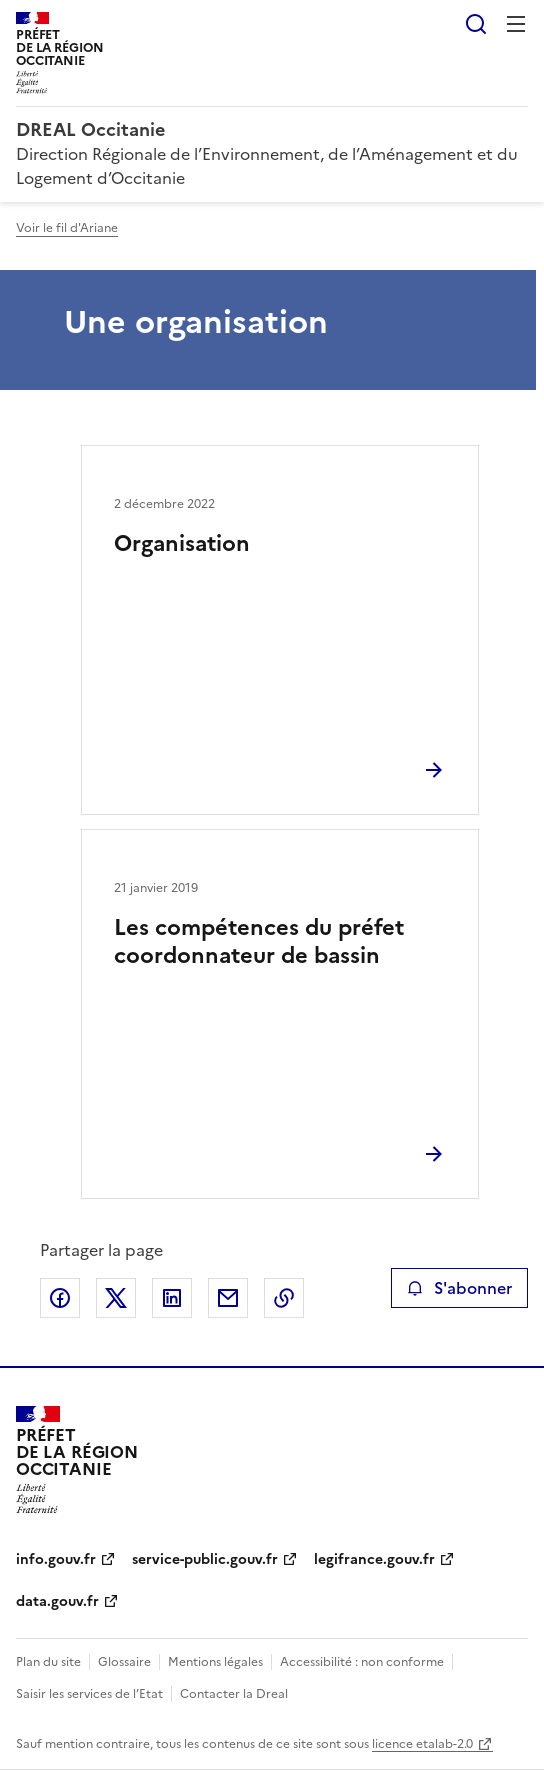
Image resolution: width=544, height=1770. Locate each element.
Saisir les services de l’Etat (89, 1694)
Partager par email (228, 1298)
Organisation (182, 543)
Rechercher (476, 24)
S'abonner (459, 1288)
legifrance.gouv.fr (374, 1559)
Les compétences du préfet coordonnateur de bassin (259, 941)
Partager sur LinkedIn (172, 1298)
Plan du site (48, 1662)
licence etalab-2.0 (422, 1744)
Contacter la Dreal (234, 1694)
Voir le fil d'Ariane (67, 228)
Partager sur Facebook (60, 1298)
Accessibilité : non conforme (362, 1662)
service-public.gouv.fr (205, 1559)
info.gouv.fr (56, 1559)
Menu (516, 24)
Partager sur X (116, 1298)
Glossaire (124, 1662)
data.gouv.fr (57, 1601)
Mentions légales (215, 1662)
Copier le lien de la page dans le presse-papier (284, 1298)
